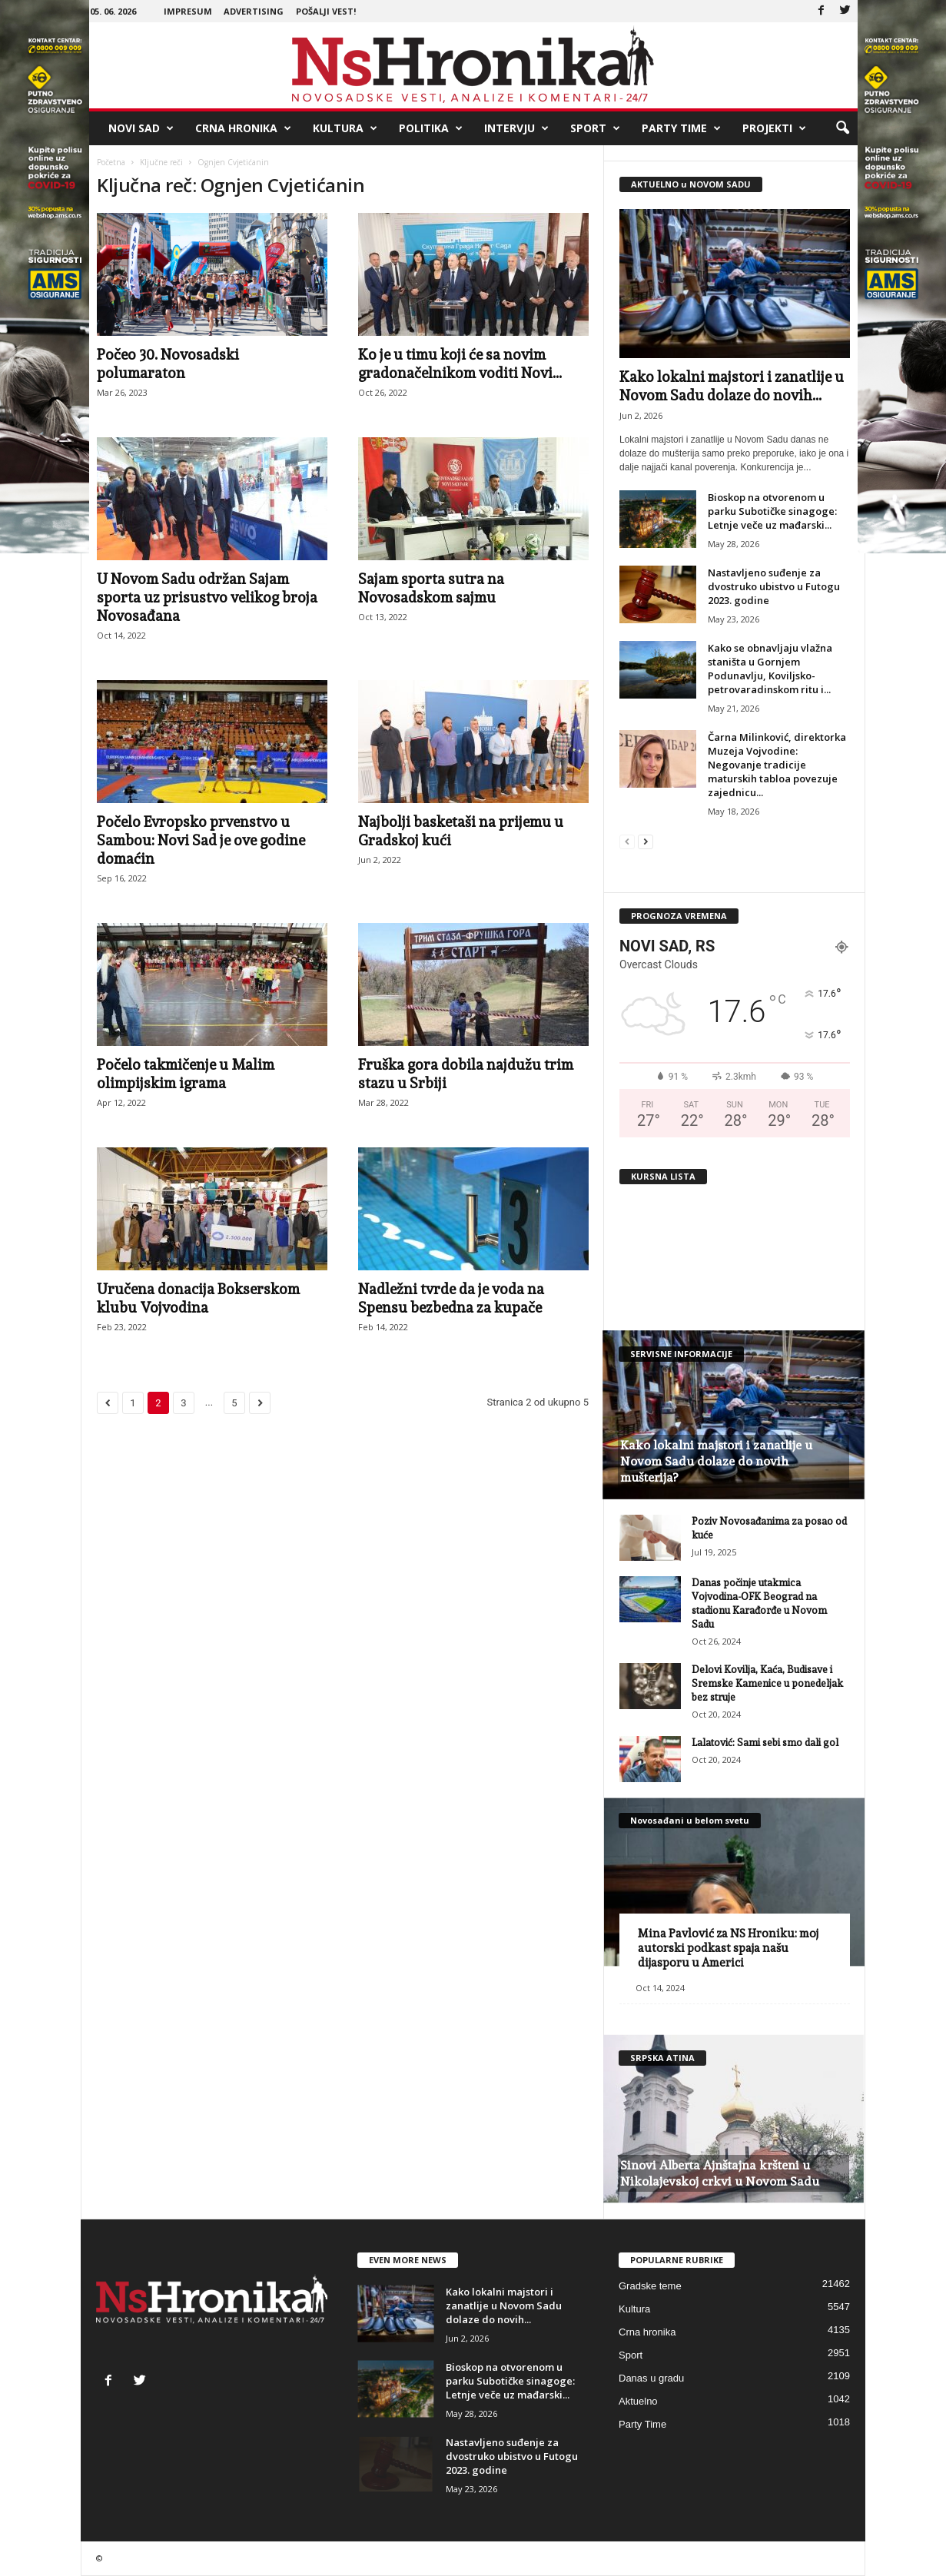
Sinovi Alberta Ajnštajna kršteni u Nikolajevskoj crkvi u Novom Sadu (719, 2173)
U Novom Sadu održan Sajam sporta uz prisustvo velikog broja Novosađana (207, 597)
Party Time (681, 128)
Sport (595, 128)
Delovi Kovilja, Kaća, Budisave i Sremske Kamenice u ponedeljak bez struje (767, 1683)
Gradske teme (650, 2286)
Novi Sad (141, 128)
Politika (431, 128)
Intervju (516, 128)
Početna (111, 162)
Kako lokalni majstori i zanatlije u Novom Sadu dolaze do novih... (504, 2305)
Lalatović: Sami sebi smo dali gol (765, 1742)
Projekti (774, 128)
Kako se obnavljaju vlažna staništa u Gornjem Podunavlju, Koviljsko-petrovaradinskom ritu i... (770, 668)
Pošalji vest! (326, 11)
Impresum (188, 11)
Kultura (345, 128)
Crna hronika (243, 128)
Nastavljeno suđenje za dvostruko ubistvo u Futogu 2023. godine (774, 586)
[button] (842, 128)
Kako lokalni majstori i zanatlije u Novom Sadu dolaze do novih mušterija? (716, 1461)
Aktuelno (638, 2401)
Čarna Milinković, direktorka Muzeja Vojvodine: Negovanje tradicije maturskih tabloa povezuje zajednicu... (777, 764)
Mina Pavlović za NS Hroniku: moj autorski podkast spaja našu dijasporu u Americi (728, 1948)
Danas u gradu (651, 2378)
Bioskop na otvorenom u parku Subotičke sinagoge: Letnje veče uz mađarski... (772, 511)
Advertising (254, 11)
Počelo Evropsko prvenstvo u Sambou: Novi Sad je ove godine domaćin (201, 840)
